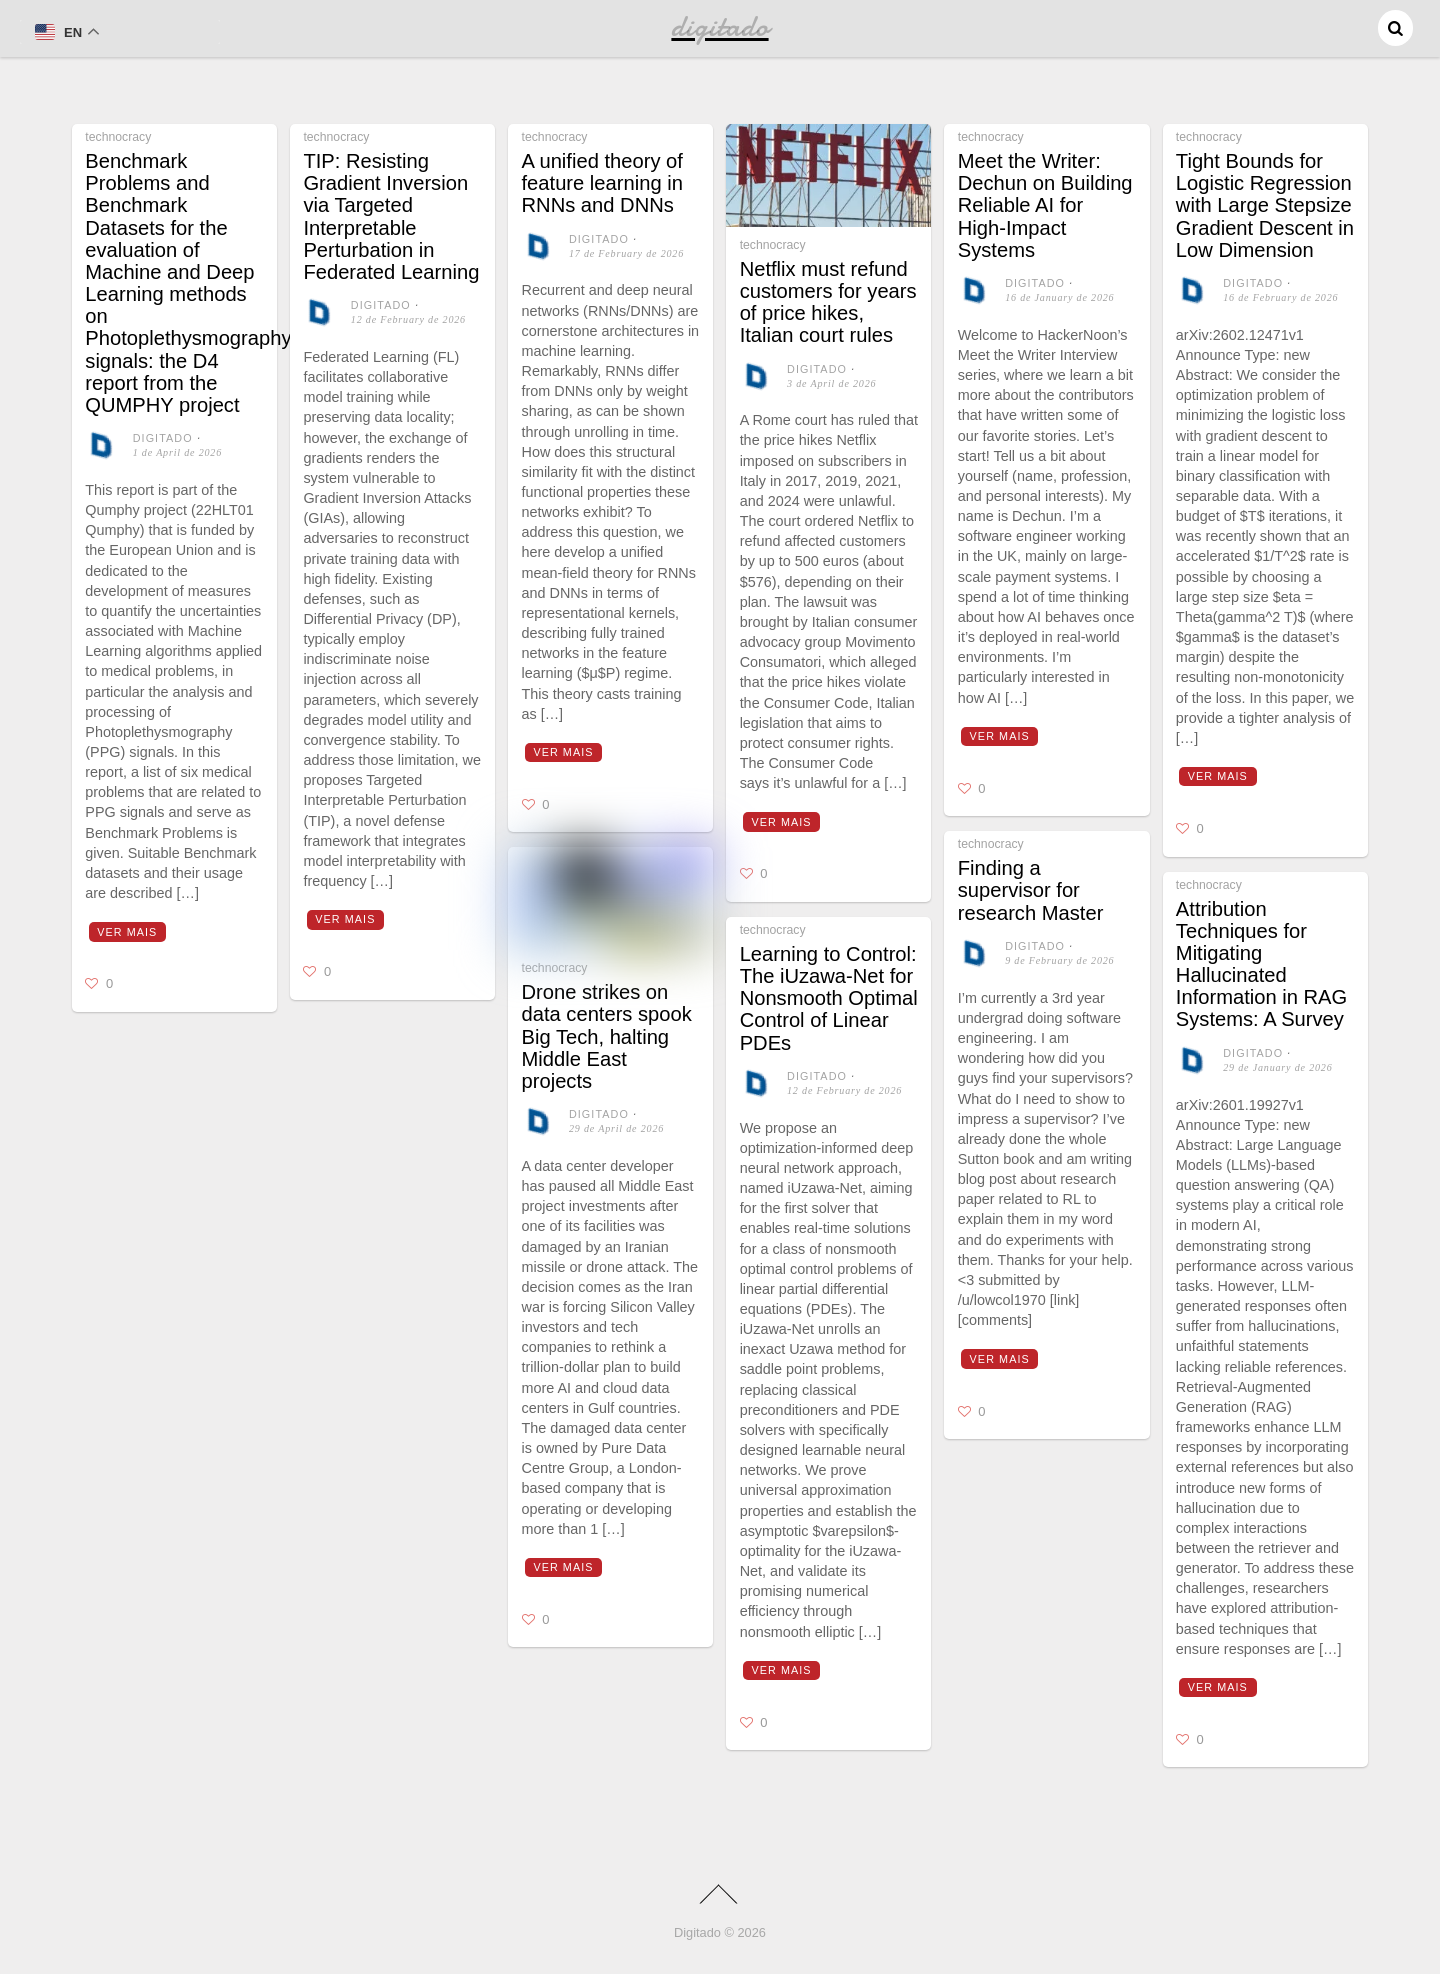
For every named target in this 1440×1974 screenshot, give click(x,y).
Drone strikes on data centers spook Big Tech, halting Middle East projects (607, 1036)
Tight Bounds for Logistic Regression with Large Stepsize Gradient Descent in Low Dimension (1265, 205)
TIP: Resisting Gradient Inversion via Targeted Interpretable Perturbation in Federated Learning (391, 216)
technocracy (118, 137)
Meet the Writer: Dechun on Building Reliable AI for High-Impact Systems (1045, 205)
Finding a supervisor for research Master (1031, 890)
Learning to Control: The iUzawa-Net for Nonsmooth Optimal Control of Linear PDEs (829, 998)
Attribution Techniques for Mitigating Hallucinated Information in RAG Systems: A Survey (1261, 964)
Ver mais (127, 932)
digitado (163, 438)
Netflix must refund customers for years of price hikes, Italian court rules (828, 302)
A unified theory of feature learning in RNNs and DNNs (602, 183)
